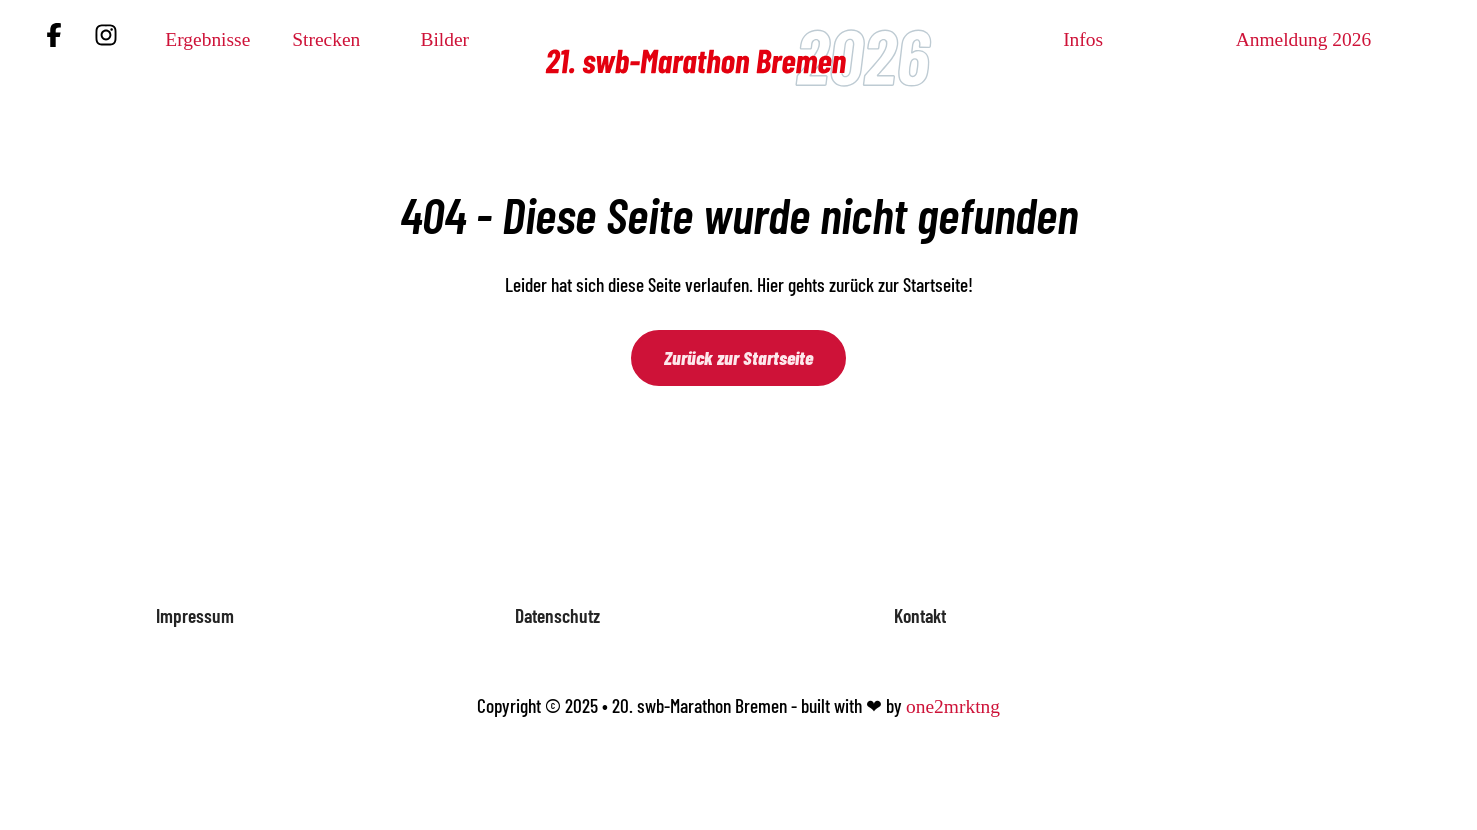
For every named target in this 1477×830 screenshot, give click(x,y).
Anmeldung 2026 (1304, 39)
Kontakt (920, 615)
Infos (1083, 39)
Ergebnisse (207, 39)
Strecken (326, 39)
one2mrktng (953, 706)
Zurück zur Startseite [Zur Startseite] (738, 357)
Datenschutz (557, 615)
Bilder (444, 39)
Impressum (195, 615)
